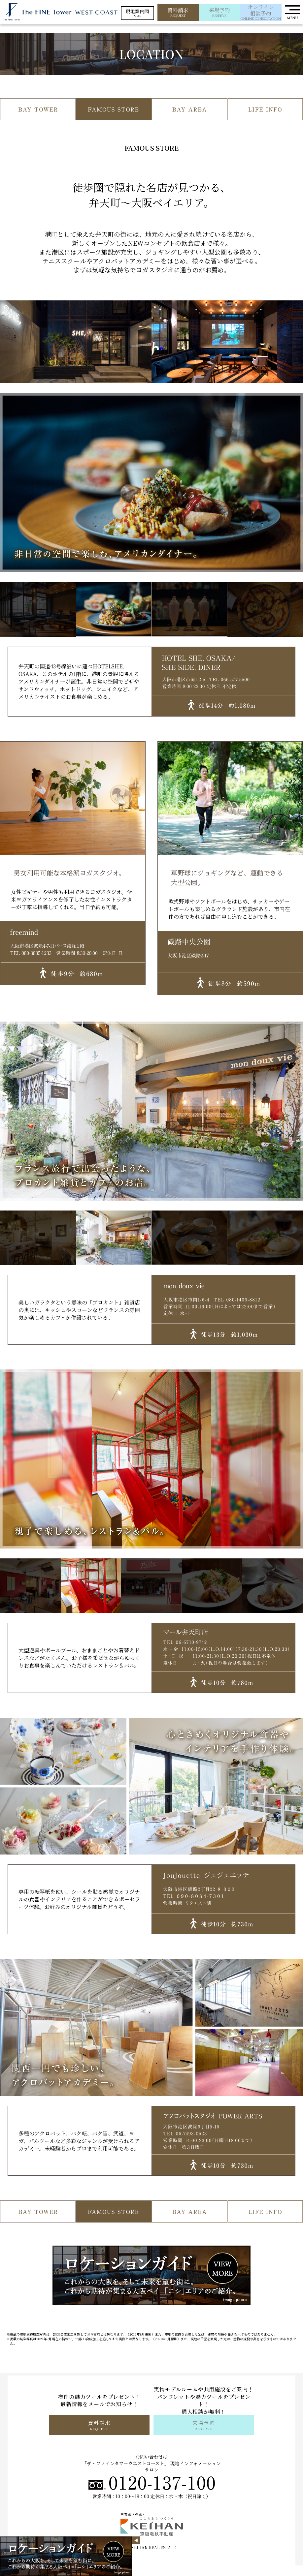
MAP (137, 13)
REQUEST (177, 11)
